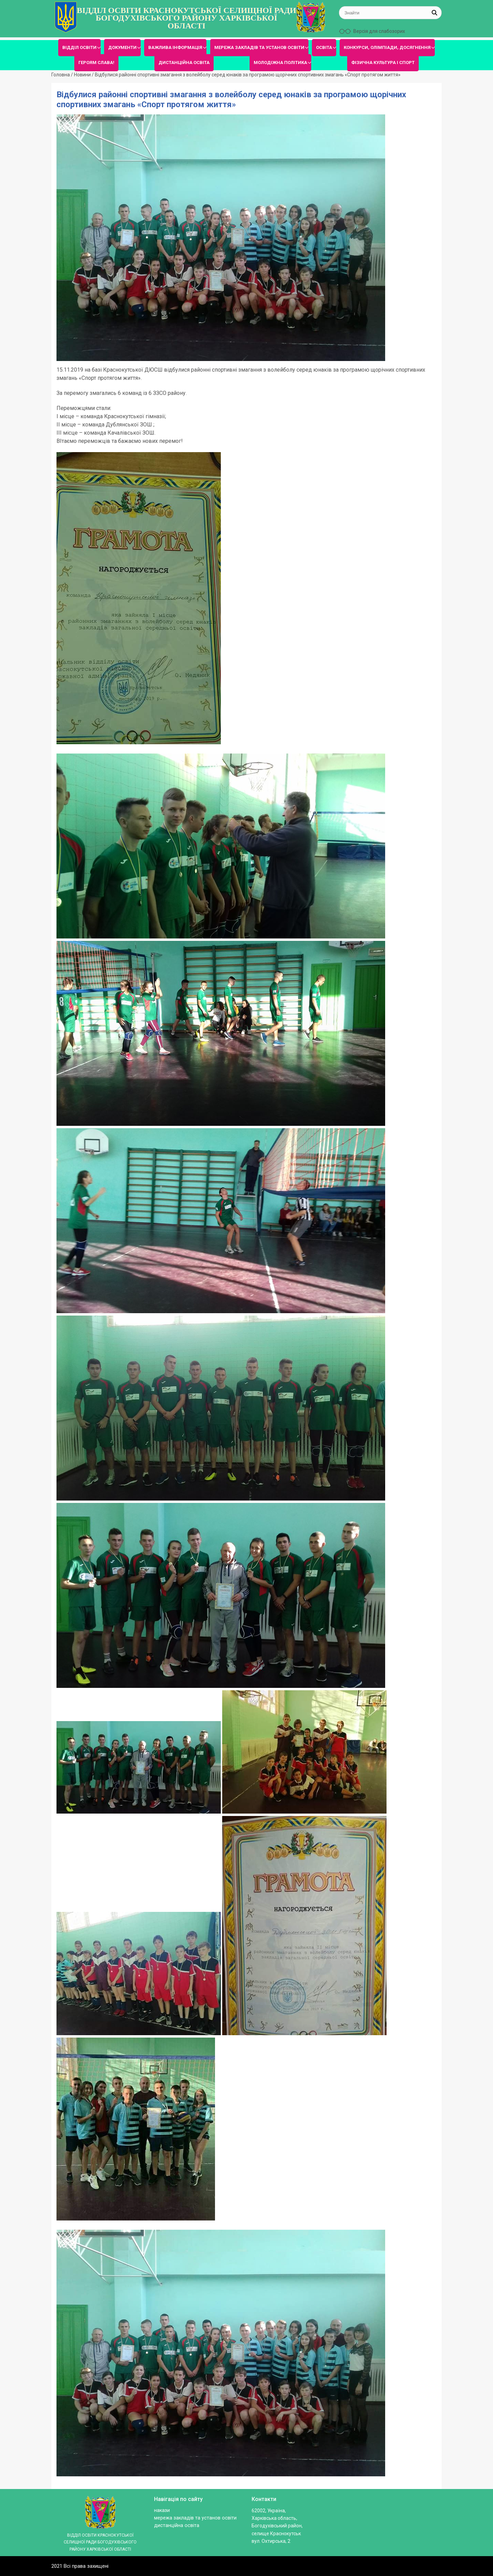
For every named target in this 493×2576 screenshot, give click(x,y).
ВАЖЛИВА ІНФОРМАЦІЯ (175, 47)
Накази (162, 2510)
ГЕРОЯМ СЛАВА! (96, 62)
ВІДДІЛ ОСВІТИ (79, 47)
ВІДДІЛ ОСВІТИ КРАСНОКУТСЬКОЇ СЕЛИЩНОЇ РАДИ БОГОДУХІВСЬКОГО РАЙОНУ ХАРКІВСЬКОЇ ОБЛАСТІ (186, 18)
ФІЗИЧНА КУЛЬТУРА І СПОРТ (383, 62)
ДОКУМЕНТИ (122, 47)
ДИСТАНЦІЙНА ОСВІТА (184, 62)
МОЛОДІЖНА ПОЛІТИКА (280, 62)
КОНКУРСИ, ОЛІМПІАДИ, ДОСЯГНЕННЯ (387, 47)
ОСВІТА (324, 47)
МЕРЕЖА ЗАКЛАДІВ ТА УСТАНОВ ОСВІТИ (259, 47)
